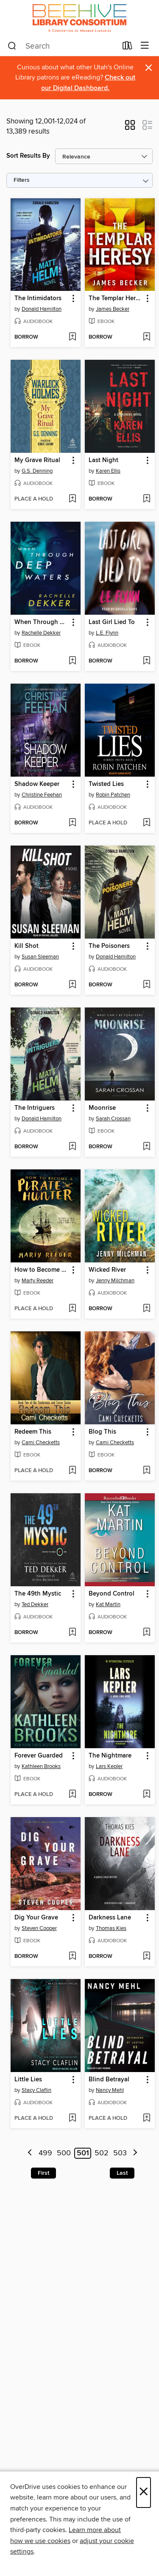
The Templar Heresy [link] (116, 298)
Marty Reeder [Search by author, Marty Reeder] (37, 1280)
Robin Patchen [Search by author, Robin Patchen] (113, 794)
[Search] (12, 46)
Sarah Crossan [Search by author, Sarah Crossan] (113, 1118)
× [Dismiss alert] (148, 68)
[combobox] (62, 46)
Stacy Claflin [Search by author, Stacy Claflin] (36, 2090)
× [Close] (143, 2492)
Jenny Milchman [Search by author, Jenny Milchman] (115, 1280)
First (43, 2173)
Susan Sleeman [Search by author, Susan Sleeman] (40, 956)
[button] (130, 127)
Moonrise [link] (102, 1108)
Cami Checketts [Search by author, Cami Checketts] (41, 1442)
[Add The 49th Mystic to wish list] (72, 1632)
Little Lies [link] (28, 2079)
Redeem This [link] (32, 1432)
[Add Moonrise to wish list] (146, 1147)
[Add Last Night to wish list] (146, 499)
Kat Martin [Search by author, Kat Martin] (108, 1604)
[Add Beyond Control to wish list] (146, 1632)
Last (122, 2173)
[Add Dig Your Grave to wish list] (72, 1956)
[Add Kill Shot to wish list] (72, 985)
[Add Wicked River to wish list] (146, 1308)
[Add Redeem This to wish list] (72, 1470)
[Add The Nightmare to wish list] (146, 1794)
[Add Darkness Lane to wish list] (146, 1956)
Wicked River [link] (107, 1270)
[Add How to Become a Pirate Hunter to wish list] (72, 1308)
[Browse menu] (145, 46)
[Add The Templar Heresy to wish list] (146, 337)
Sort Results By (28, 156)
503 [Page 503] (120, 2153)
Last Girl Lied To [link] (112, 622)
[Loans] (127, 47)
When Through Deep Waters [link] (41, 622)
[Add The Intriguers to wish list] (72, 1147)
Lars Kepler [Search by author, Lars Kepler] (109, 1766)
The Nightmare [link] (110, 1756)
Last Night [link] (103, 460)
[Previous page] (30, 2153)
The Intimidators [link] (37, 298)
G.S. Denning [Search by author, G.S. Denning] (37, 471)
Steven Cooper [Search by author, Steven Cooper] (39, 1928)
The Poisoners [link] (109, 946)
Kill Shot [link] (26, 946)
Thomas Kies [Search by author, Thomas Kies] (111, 1928)
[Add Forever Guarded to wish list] (72, 1794)
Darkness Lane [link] (110, 1918)
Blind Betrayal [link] (109, 2079)
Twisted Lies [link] (106, 784)
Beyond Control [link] (111, 1594)
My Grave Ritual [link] (37, 460)
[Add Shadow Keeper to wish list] (72, 823)
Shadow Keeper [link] (36, 784)
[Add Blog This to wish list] (146, 1470)
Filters (22, 180)
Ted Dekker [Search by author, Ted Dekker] (35, 1604)
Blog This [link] (102, 1432)
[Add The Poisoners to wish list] (146, 985)
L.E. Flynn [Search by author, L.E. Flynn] (107, 633)
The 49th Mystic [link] (37, 1594)
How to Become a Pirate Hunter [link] (41, 1270)
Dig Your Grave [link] (36, 1918)
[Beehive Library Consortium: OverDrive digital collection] (79, 18)
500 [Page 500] (64, 2153)
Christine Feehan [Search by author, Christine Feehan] (42, 794)
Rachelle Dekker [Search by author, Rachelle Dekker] (41, 633)
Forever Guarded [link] (38, 1756)
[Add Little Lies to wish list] (72, 2118)
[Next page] (135, 2153)
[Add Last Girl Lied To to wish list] (146, 661)
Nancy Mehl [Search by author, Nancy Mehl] (110, 2090)
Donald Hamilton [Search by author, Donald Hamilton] (41, 309)
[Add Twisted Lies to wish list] (146, 823)
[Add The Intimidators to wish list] (72, 337)
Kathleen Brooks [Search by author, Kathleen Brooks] (41, 1766)
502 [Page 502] (102, 2153)
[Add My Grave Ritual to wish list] (72, 499)
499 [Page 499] (45, 2153)
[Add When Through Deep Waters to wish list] (72, 661)
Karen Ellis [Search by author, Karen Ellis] (108, 471)
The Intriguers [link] (34, 1108)
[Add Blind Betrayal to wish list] (146, 2118)
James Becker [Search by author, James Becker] (112, 309)
